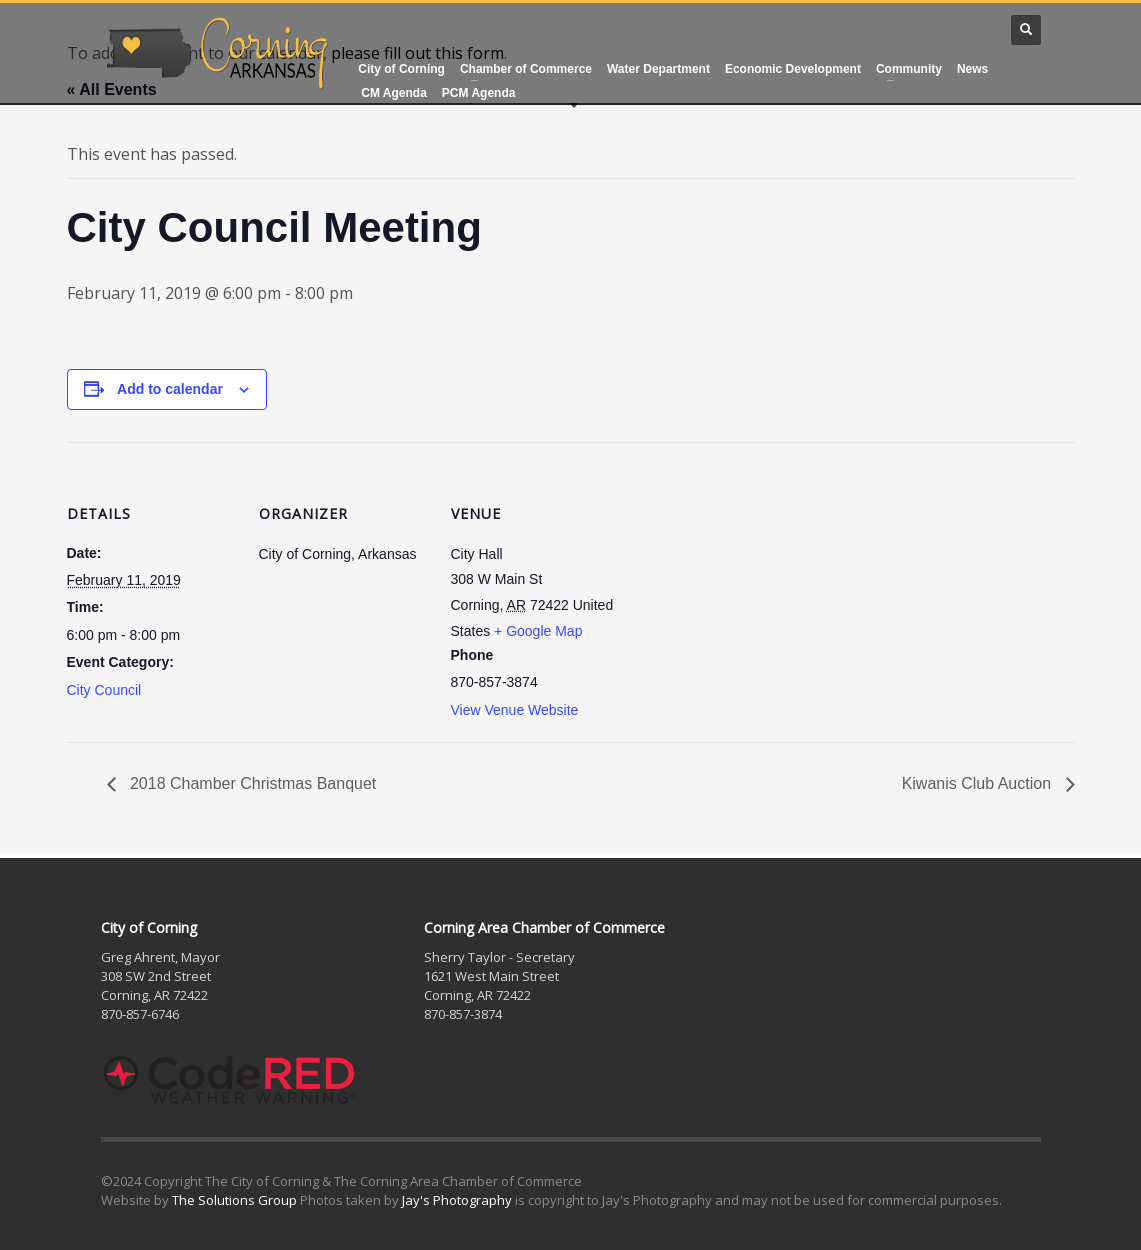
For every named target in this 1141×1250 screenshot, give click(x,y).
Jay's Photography (457, 1200)
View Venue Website (515, 710)
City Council (104, 690)
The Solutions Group (234, 1200)
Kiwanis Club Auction (979, 783)
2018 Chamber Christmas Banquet (251, 783)
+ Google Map (538, 631)
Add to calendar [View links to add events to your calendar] (170, 389)
